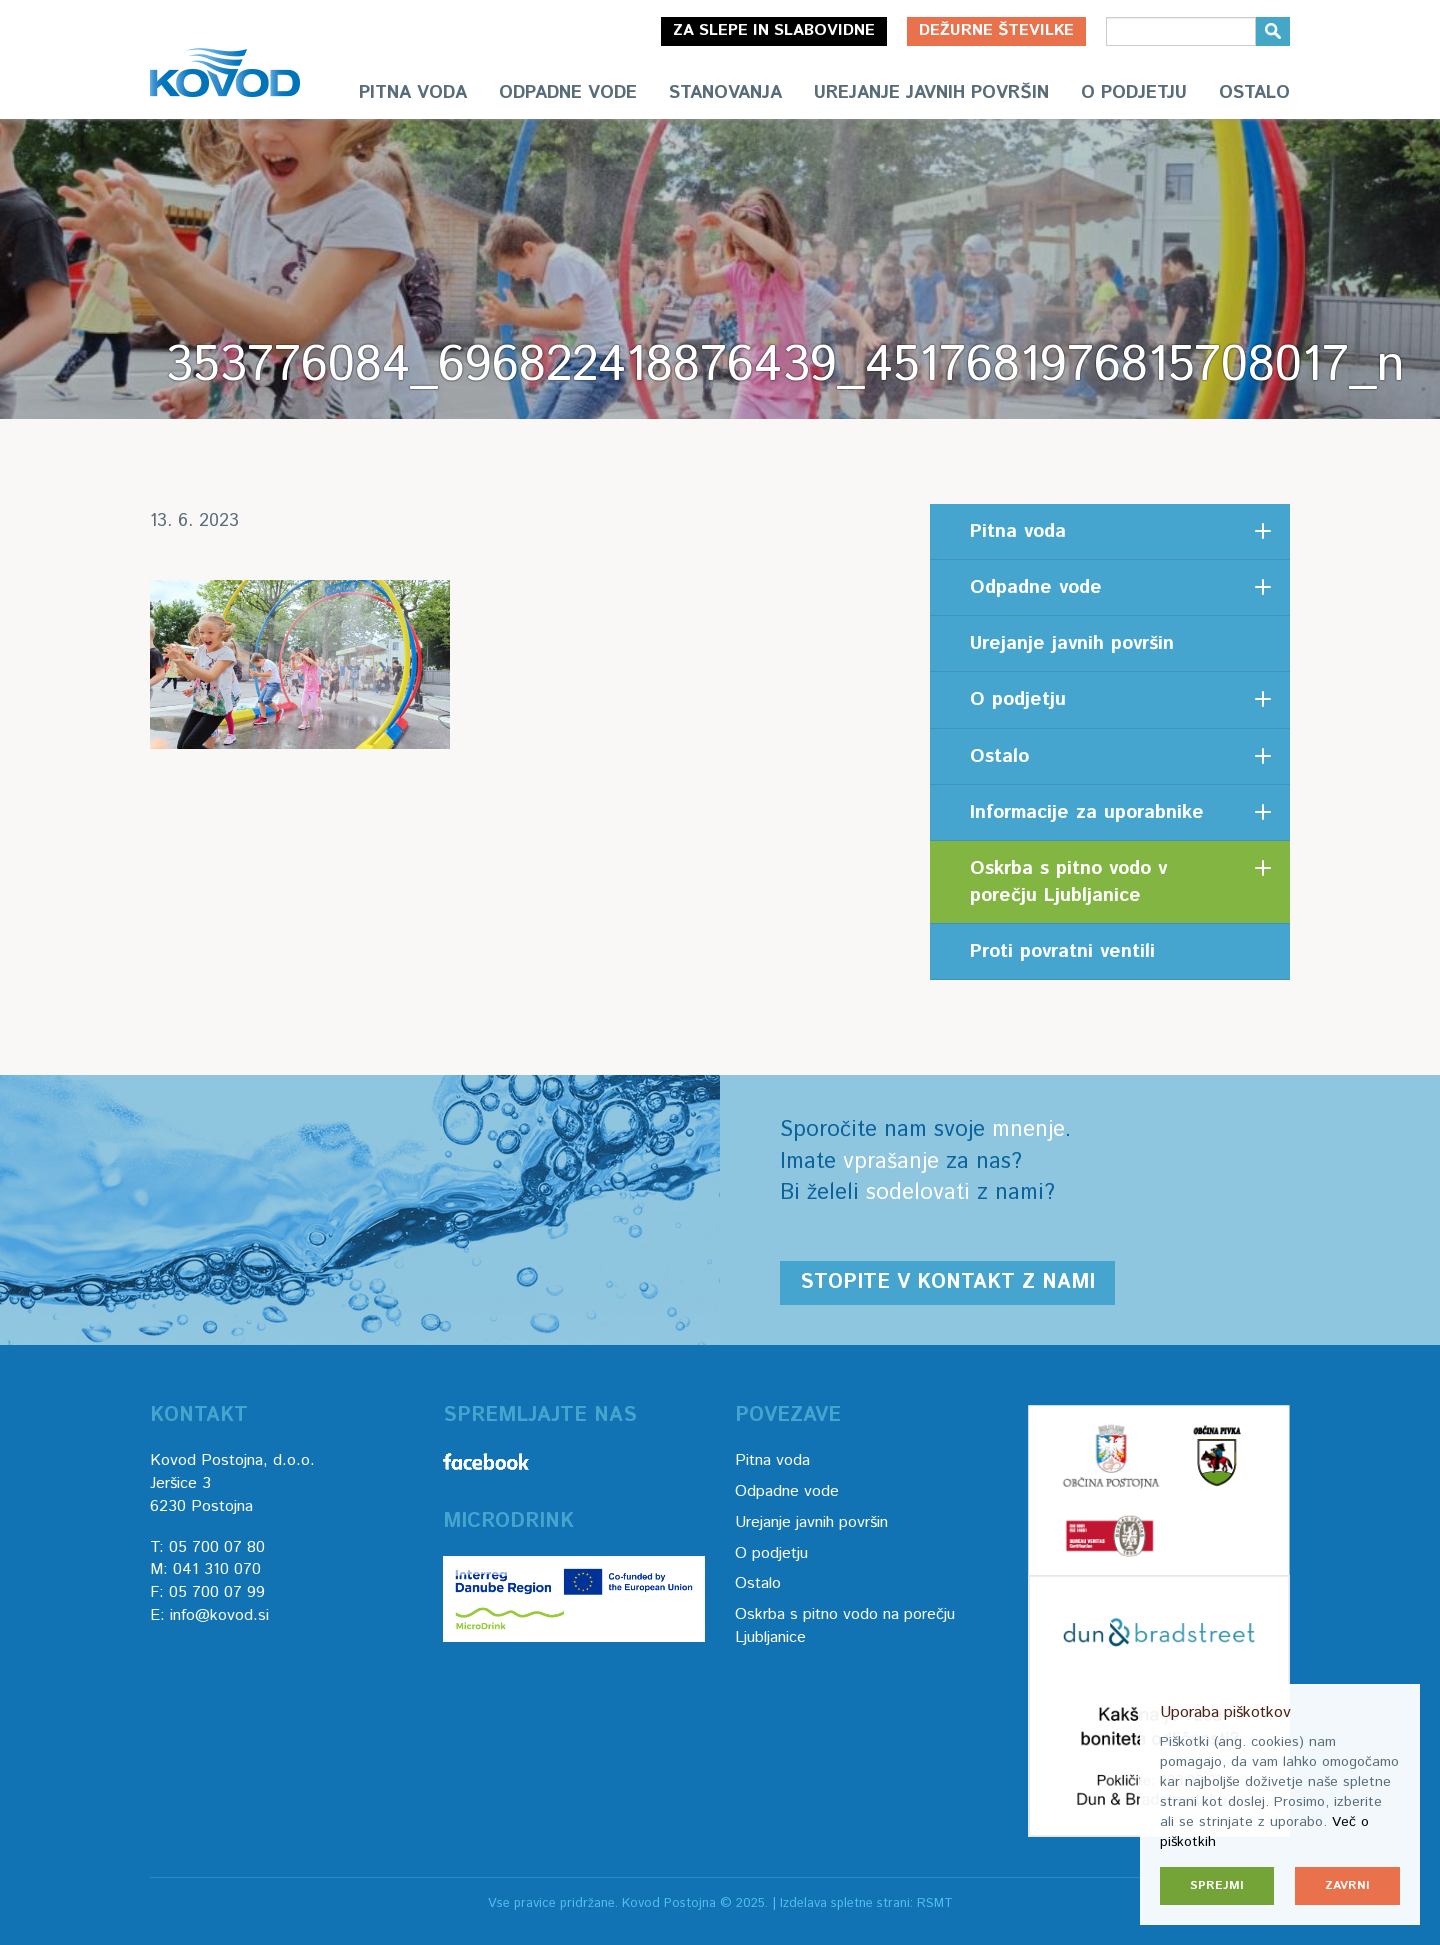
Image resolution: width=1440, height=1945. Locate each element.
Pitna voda (413, 93)
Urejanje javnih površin (931, 93)
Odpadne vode (568, 93)
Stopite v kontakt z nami (947, 1282)
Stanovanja (725, 93)
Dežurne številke (996, 30)
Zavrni (1347, 1885)
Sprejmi (1217, 1885)
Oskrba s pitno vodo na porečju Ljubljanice (845, 1626)
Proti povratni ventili (1062, 951)
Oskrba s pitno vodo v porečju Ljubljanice (1068, 882)
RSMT (935, 1903)
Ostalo (1254, 93)
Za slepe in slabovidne (774, 30)
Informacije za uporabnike (1087, 812)
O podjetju (1134, 93)
